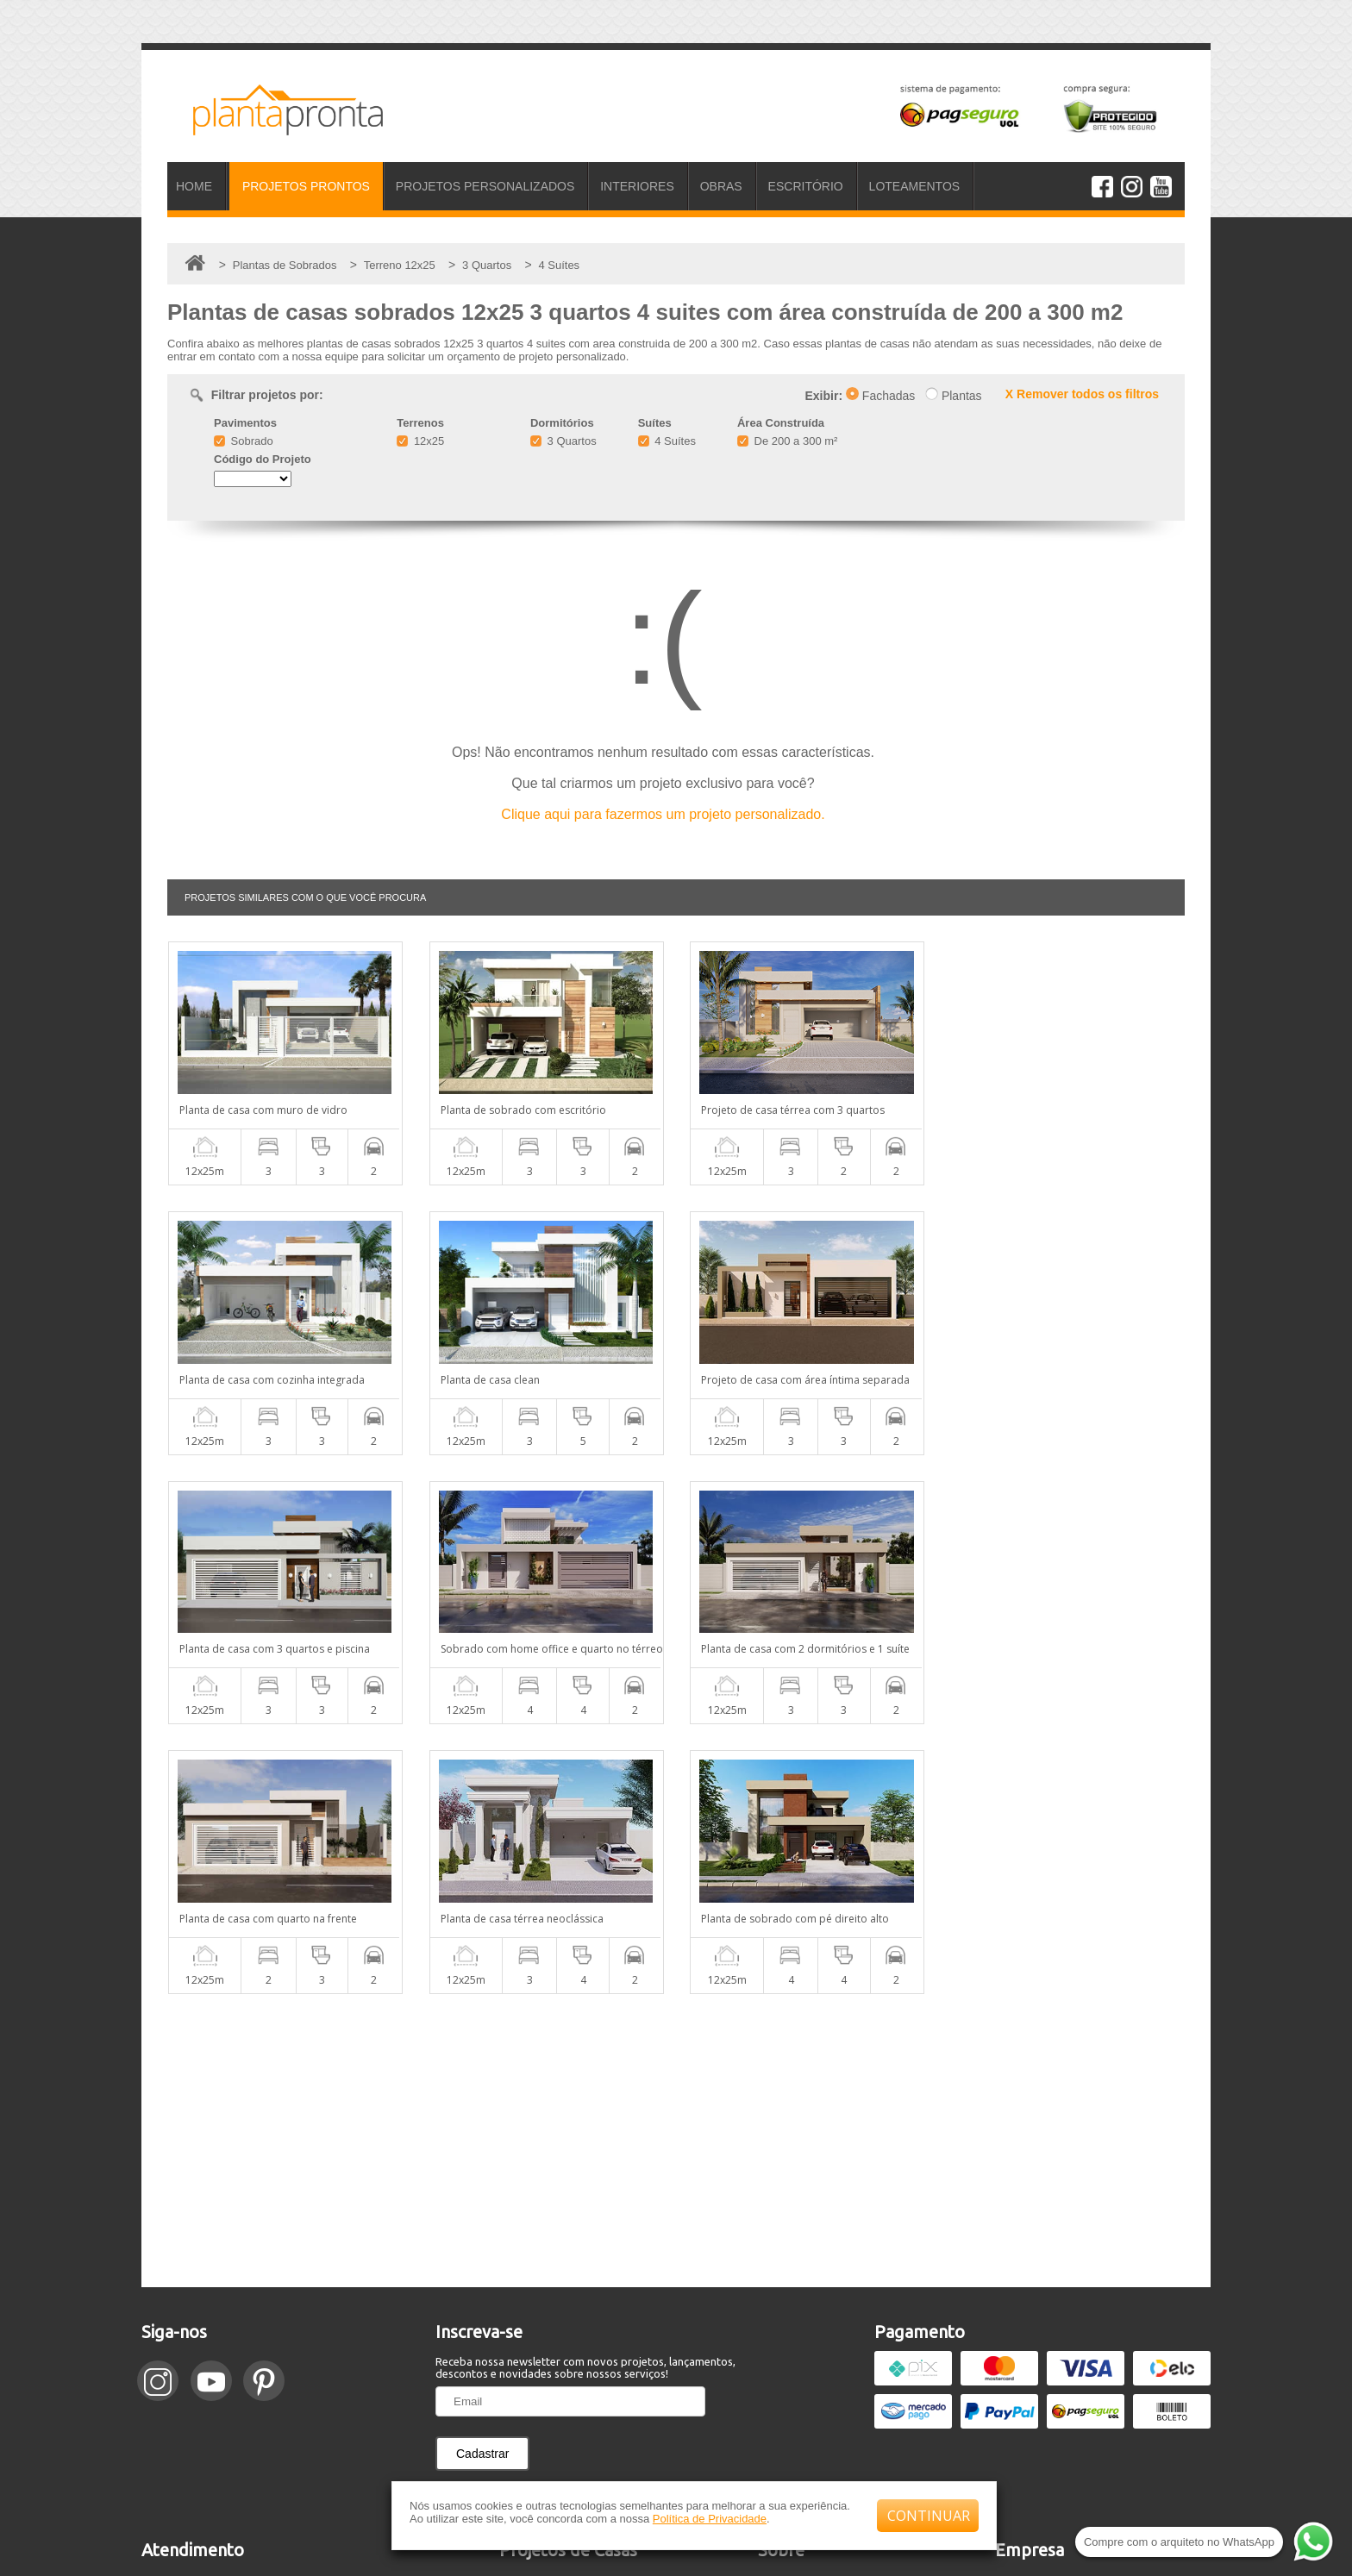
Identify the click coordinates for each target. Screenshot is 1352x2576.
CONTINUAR (928, 2515)
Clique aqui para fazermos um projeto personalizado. (662, 814)
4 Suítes (667, 441)
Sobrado (243, 441)
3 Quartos (563, 441)
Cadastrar (482, 2184)
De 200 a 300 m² (787, 441)
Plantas (953, 396)
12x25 (420, 441)
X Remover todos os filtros (1082, 394)
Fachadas (880, 396)
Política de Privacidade (710, 2518)
